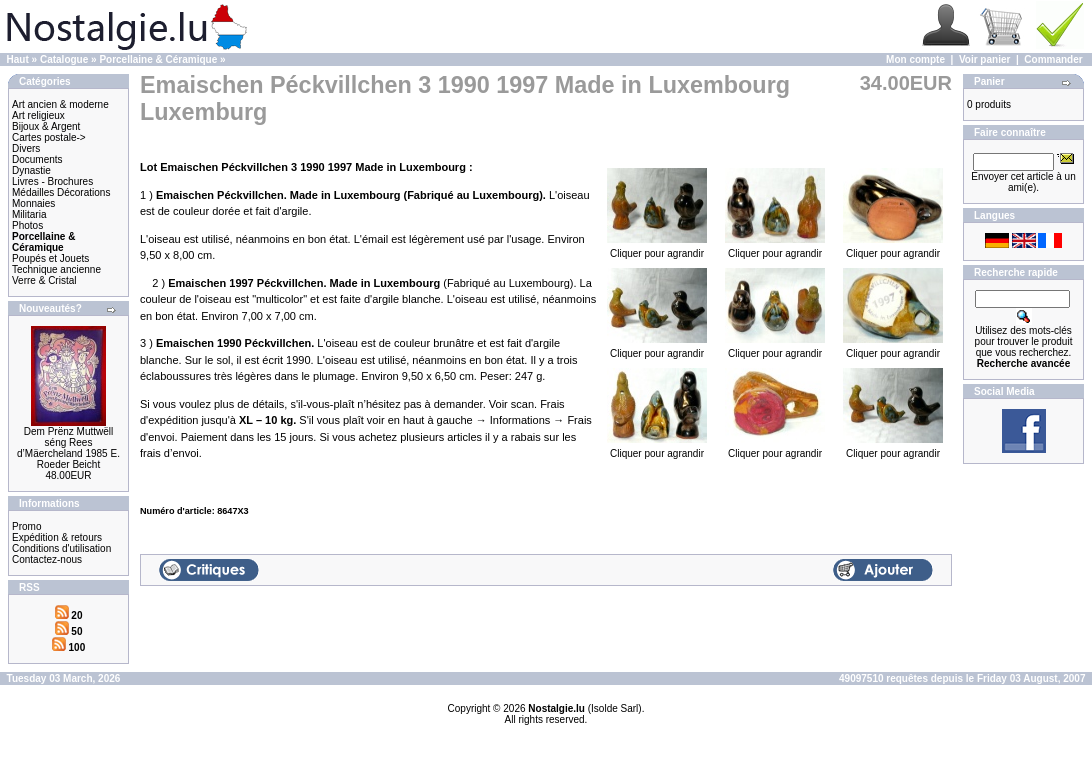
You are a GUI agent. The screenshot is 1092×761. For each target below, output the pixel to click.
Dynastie (31, 170)
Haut (18, 59)
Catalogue (64, 59)
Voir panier (985, 59)
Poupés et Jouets (50, 258)
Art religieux (38, 115)
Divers (26, 148)
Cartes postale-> (49, 137)
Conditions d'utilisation (61, 548)
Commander (1053, 59)
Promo (26, 526)
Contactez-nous (47, 559)
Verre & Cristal (44, 280)
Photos (27, 225)
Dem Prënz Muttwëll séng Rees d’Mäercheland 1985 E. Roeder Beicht (68, 448)
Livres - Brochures (52, 181)
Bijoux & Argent (46, 126)
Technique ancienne (56, 269)
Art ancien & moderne (60, 104)
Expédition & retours (57, 537)
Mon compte (915, 59)
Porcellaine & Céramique (158, 59)
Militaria (29, 214)
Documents (37, 159)
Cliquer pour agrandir (657, 249)
